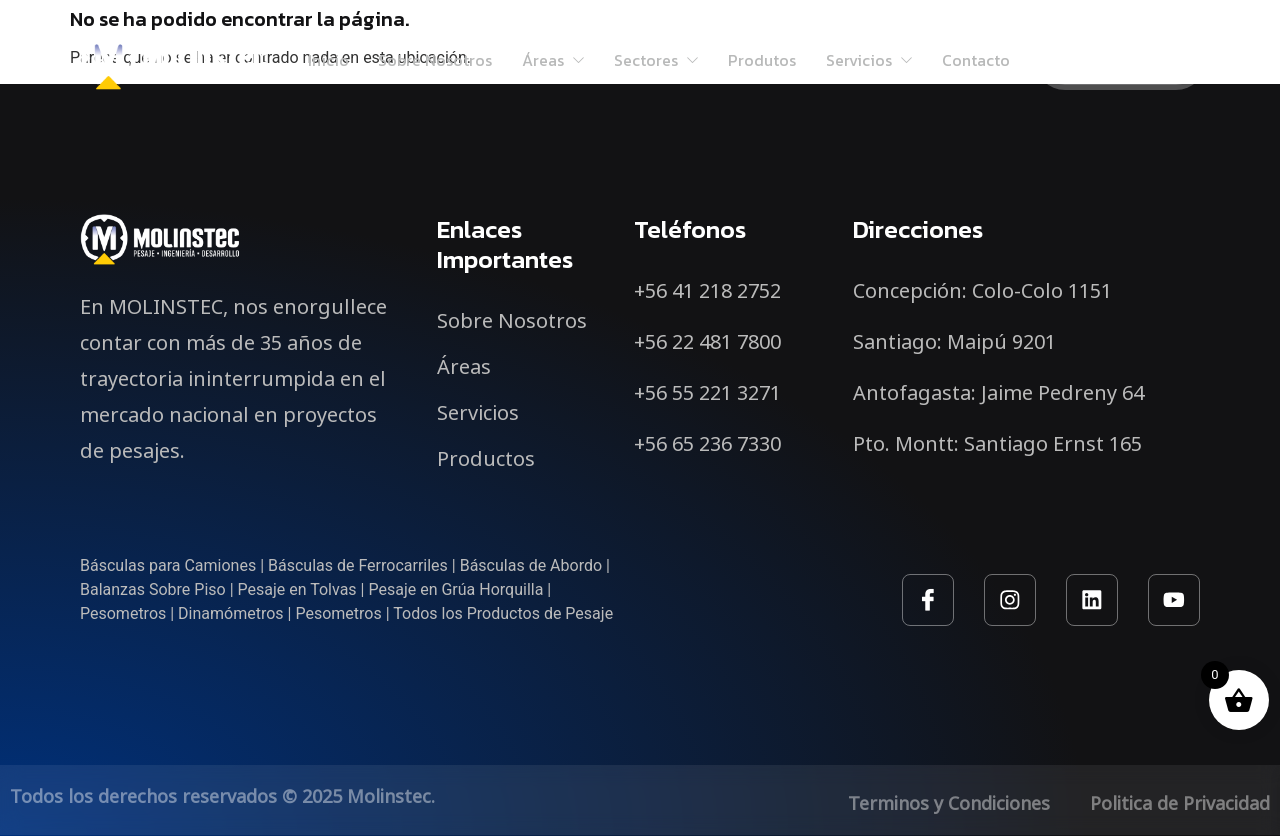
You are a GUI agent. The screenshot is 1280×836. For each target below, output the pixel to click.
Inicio (326, 60)
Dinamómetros (230, 613)
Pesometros (123, 613)
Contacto (978, 60)
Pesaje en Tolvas (297, 589)
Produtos (763, 60)
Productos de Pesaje (540, 613)
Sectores (656, 60)
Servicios (870, 60)
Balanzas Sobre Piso (153, 589)
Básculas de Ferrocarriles (358, 565)
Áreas (552, 60)
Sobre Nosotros (434, 60)
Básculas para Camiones (168, 565)
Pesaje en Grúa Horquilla (455, 589)
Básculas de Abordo (531, 565)
